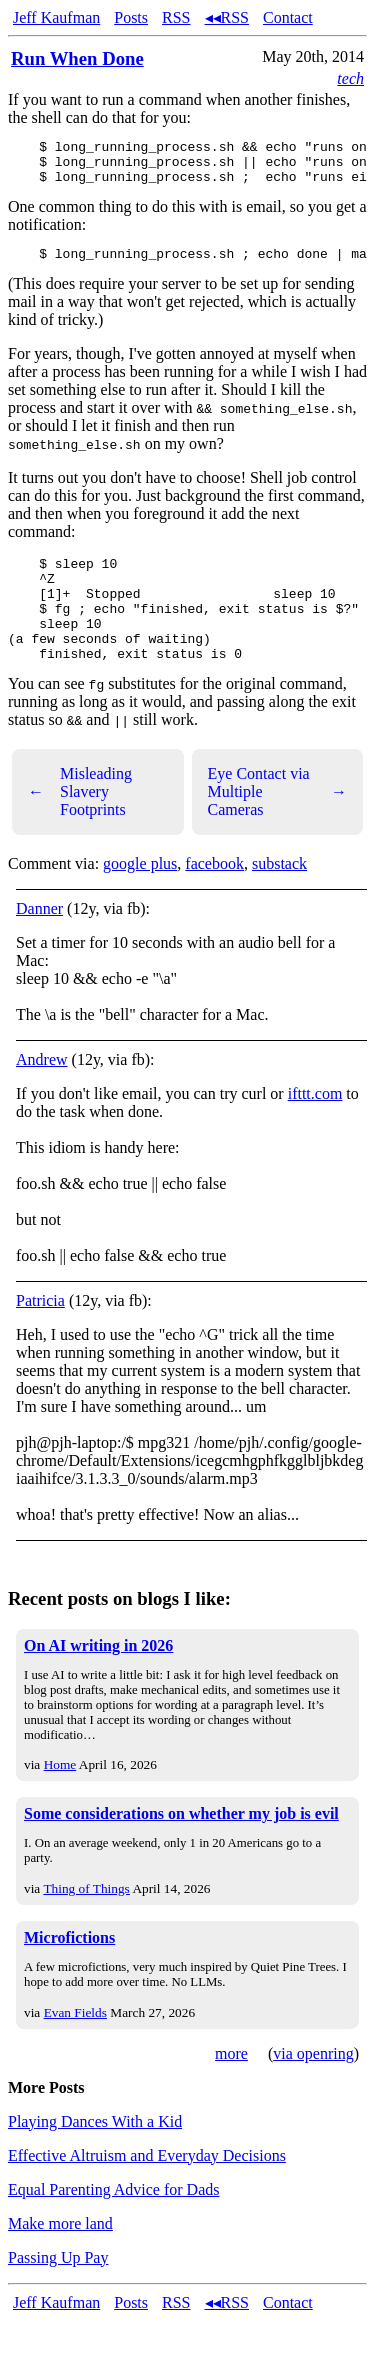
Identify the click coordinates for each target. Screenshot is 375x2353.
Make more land (60, 2256)
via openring (313, 2086)
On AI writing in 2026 (98, 1678)
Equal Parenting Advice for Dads (114, 2222)
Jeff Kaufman (56, 17)
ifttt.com (315, 1126)
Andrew (42, 1092)
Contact (288, 17)
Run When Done (77, 58)
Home (60, 1797)
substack (279, 896)
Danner (39, 941)
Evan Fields (75, 2045)
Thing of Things (86, 1921)
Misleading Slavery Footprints (80, 824)
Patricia (40, 1333)
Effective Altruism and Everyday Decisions (147, 2188)
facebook (214, 896)
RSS (176, 17)
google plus (140, 896)
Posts (131, 17)
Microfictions (69, 1970)
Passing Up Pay (58, 2290)
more (231, 2086)
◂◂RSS (227, 17)
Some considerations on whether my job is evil (181, 1846)
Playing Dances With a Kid (95, 2154)
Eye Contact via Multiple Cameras (278, 824)
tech (350, 78)
